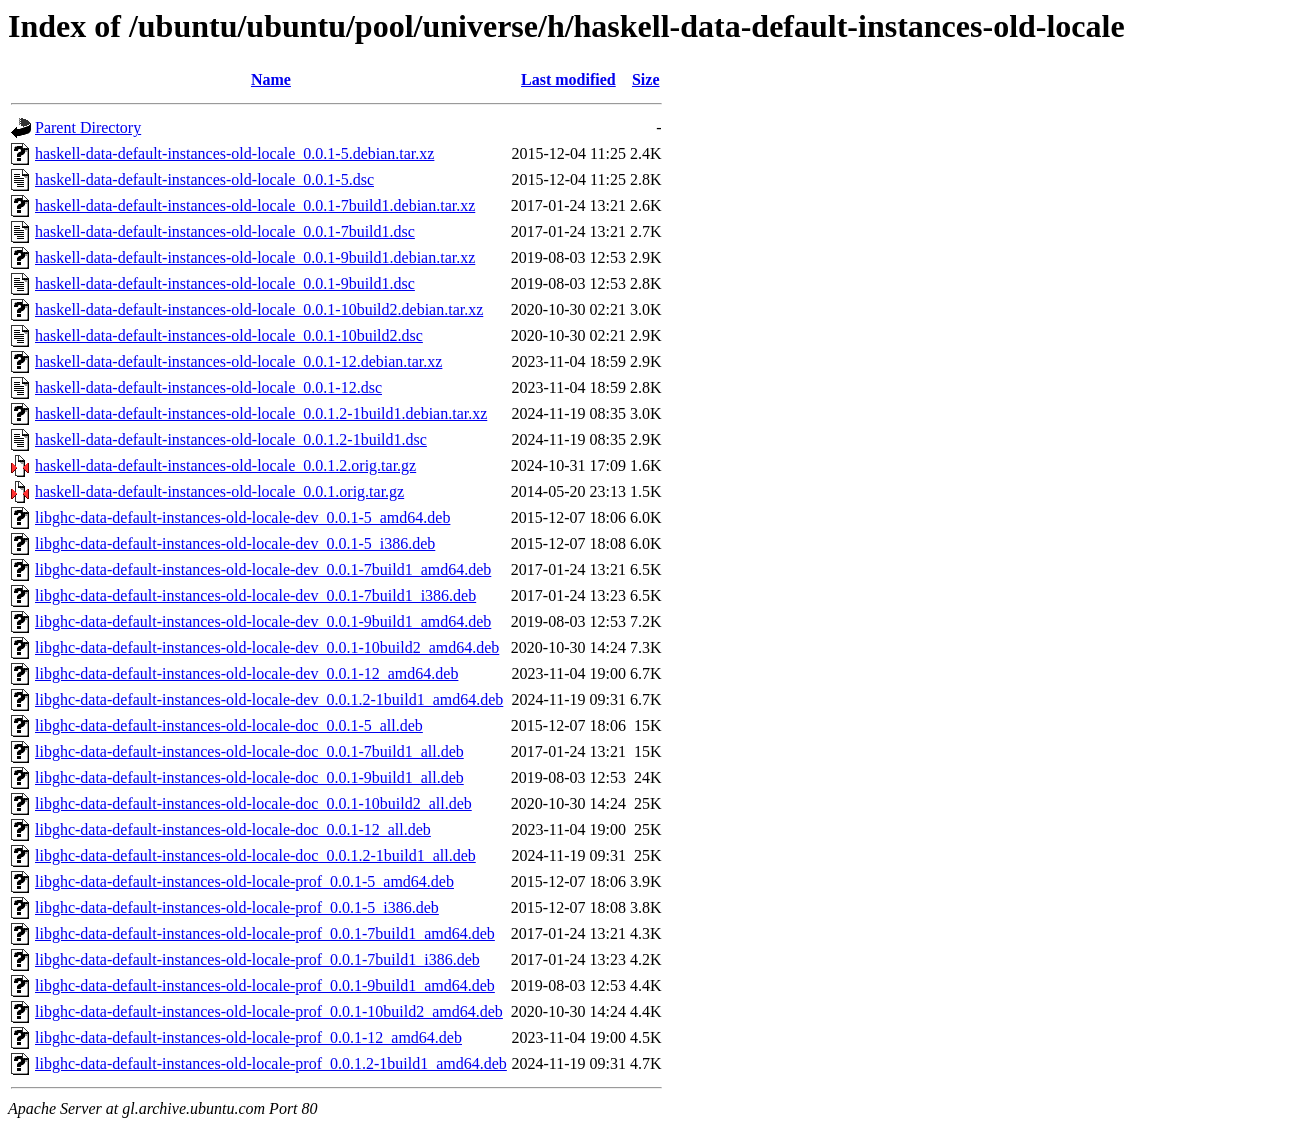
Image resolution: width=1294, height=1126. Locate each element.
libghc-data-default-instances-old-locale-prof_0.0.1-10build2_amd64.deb (269, 1011)
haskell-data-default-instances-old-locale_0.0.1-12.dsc (208, 387)
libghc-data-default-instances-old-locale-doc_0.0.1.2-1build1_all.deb (255, 855)
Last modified (568, 79)
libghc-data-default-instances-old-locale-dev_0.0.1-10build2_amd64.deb (267, 647)
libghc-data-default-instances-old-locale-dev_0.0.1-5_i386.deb (235, 543)
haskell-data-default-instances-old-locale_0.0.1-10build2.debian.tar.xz (259, 309)
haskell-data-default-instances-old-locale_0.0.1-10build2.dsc (229, 335)
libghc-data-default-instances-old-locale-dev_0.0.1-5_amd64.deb (242, 517)
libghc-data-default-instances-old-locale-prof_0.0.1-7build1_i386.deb (257, 959)
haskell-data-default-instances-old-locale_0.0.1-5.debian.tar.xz (234, 153)
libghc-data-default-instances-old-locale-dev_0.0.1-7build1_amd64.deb (263, 569)
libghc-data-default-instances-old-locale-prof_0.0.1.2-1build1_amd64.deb (271, 1063)
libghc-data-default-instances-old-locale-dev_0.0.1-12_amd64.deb (246, 673)
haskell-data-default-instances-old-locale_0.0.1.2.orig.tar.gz (225, 465)
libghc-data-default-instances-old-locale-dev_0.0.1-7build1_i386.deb (255, 595)
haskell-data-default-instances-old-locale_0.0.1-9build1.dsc (225, 283)
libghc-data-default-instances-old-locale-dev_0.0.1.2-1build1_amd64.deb (269, 699)
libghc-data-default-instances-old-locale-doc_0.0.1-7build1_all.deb (249, 751)
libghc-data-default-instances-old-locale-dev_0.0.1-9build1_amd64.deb (263, 621)
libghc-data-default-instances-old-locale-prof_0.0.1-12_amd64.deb (248, 1037)
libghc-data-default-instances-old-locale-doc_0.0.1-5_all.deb (229, 725)
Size (646, 79)
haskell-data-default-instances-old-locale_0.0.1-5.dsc (204, 179)
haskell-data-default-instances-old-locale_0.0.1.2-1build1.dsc (231, 439)
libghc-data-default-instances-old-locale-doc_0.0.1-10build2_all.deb (253, 803)
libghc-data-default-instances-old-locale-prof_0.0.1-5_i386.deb (237, 907)
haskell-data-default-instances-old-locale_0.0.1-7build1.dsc (225, 231)
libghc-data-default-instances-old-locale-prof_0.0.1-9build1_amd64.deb (265, 985)
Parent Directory (88, 127)
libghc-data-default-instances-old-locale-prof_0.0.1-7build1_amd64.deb (265, 933)
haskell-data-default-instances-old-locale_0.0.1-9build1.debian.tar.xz (255, 257)
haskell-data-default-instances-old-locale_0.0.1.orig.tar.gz (219, 491)
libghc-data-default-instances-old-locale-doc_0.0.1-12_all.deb (233, 829)
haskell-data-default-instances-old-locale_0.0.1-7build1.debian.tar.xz (255, 205)
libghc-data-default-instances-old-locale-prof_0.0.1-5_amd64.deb (244, 881)
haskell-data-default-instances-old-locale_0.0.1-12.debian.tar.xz (238, 361)
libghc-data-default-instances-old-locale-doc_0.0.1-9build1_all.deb (249, 777)
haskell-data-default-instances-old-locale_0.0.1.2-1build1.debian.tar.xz (261, 413)
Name (271, 79)
